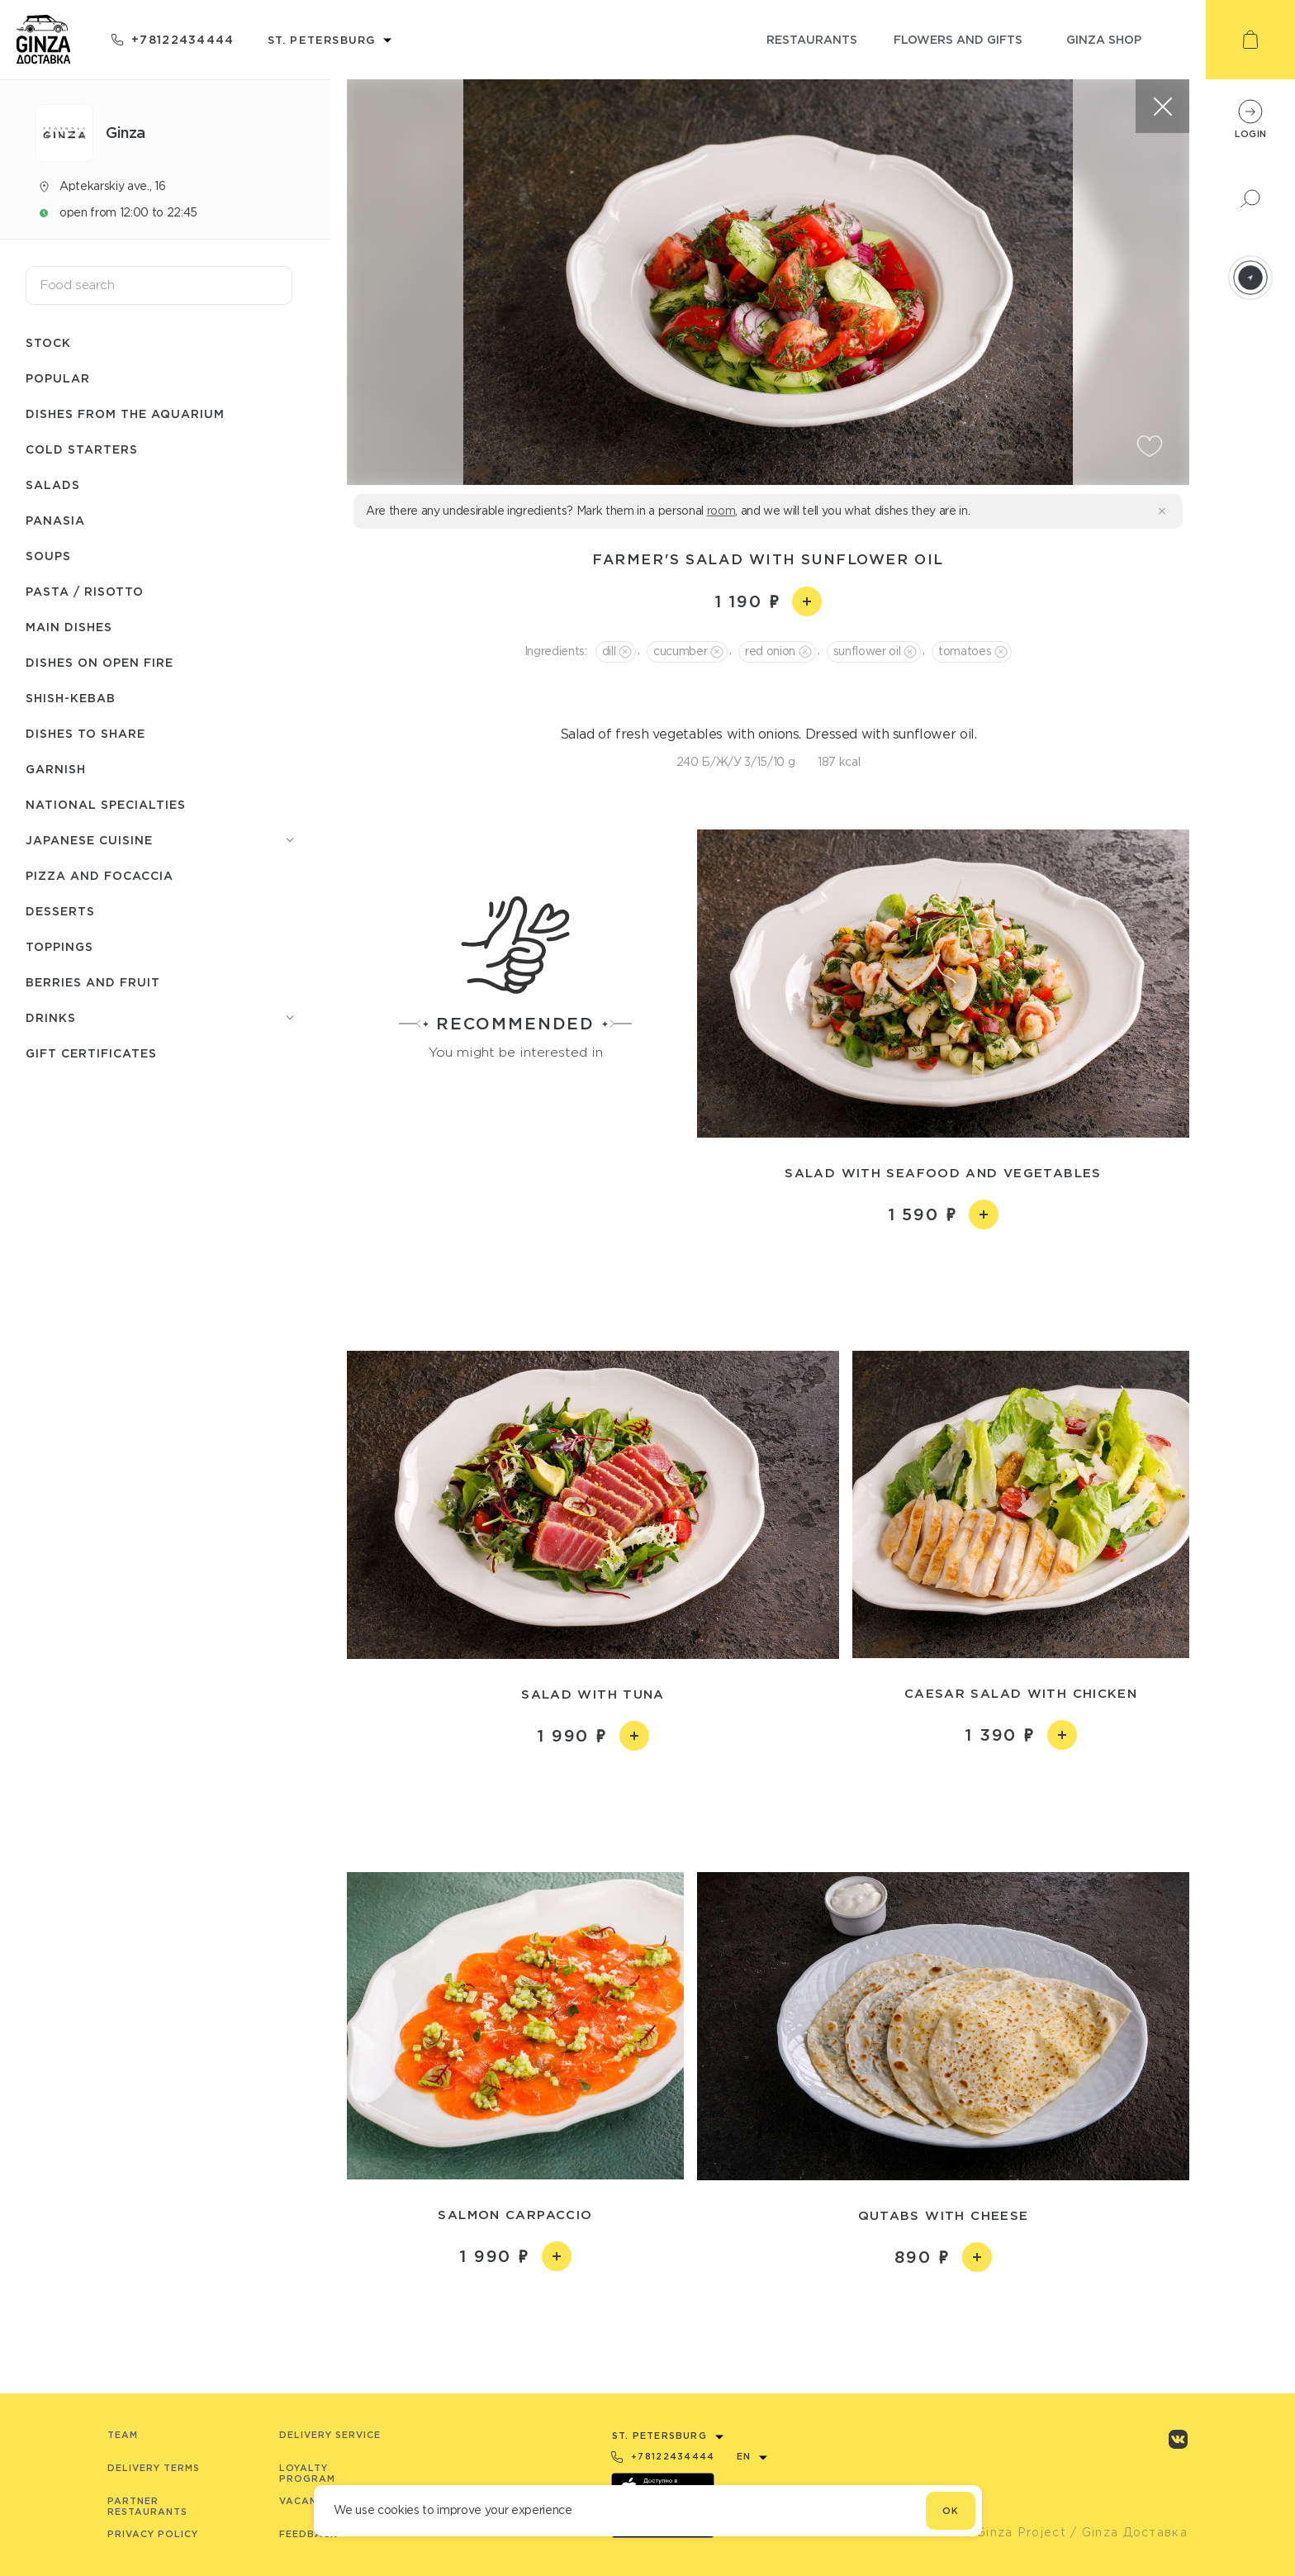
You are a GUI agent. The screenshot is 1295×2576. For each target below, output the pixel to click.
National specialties (106, 804)
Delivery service (330, 2435)
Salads (53, 484)
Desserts (60, 911)
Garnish (56, 769)
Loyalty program (307, 2473)
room (721, 510)
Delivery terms (153, 2468)
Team (122, 2435)
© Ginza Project (1013, 2532)
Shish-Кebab (71, 698)
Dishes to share (85, 733)
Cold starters (82, 449)
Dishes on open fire (99, 662)
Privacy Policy (152, 2534)
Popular (58, 378)
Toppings (59, 946)
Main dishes (69, 626)
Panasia (55, 520)
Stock (48, 342)
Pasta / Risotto (85, 591)
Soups (48, 555)
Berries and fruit (93, 982)
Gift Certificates (91, 1053)
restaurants (811, 39)
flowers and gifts (958, 39)
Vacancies (310, 2501)
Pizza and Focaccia (99, 875)
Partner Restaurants (147, 2506)
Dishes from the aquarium (125, 413)
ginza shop (1103, 39)
